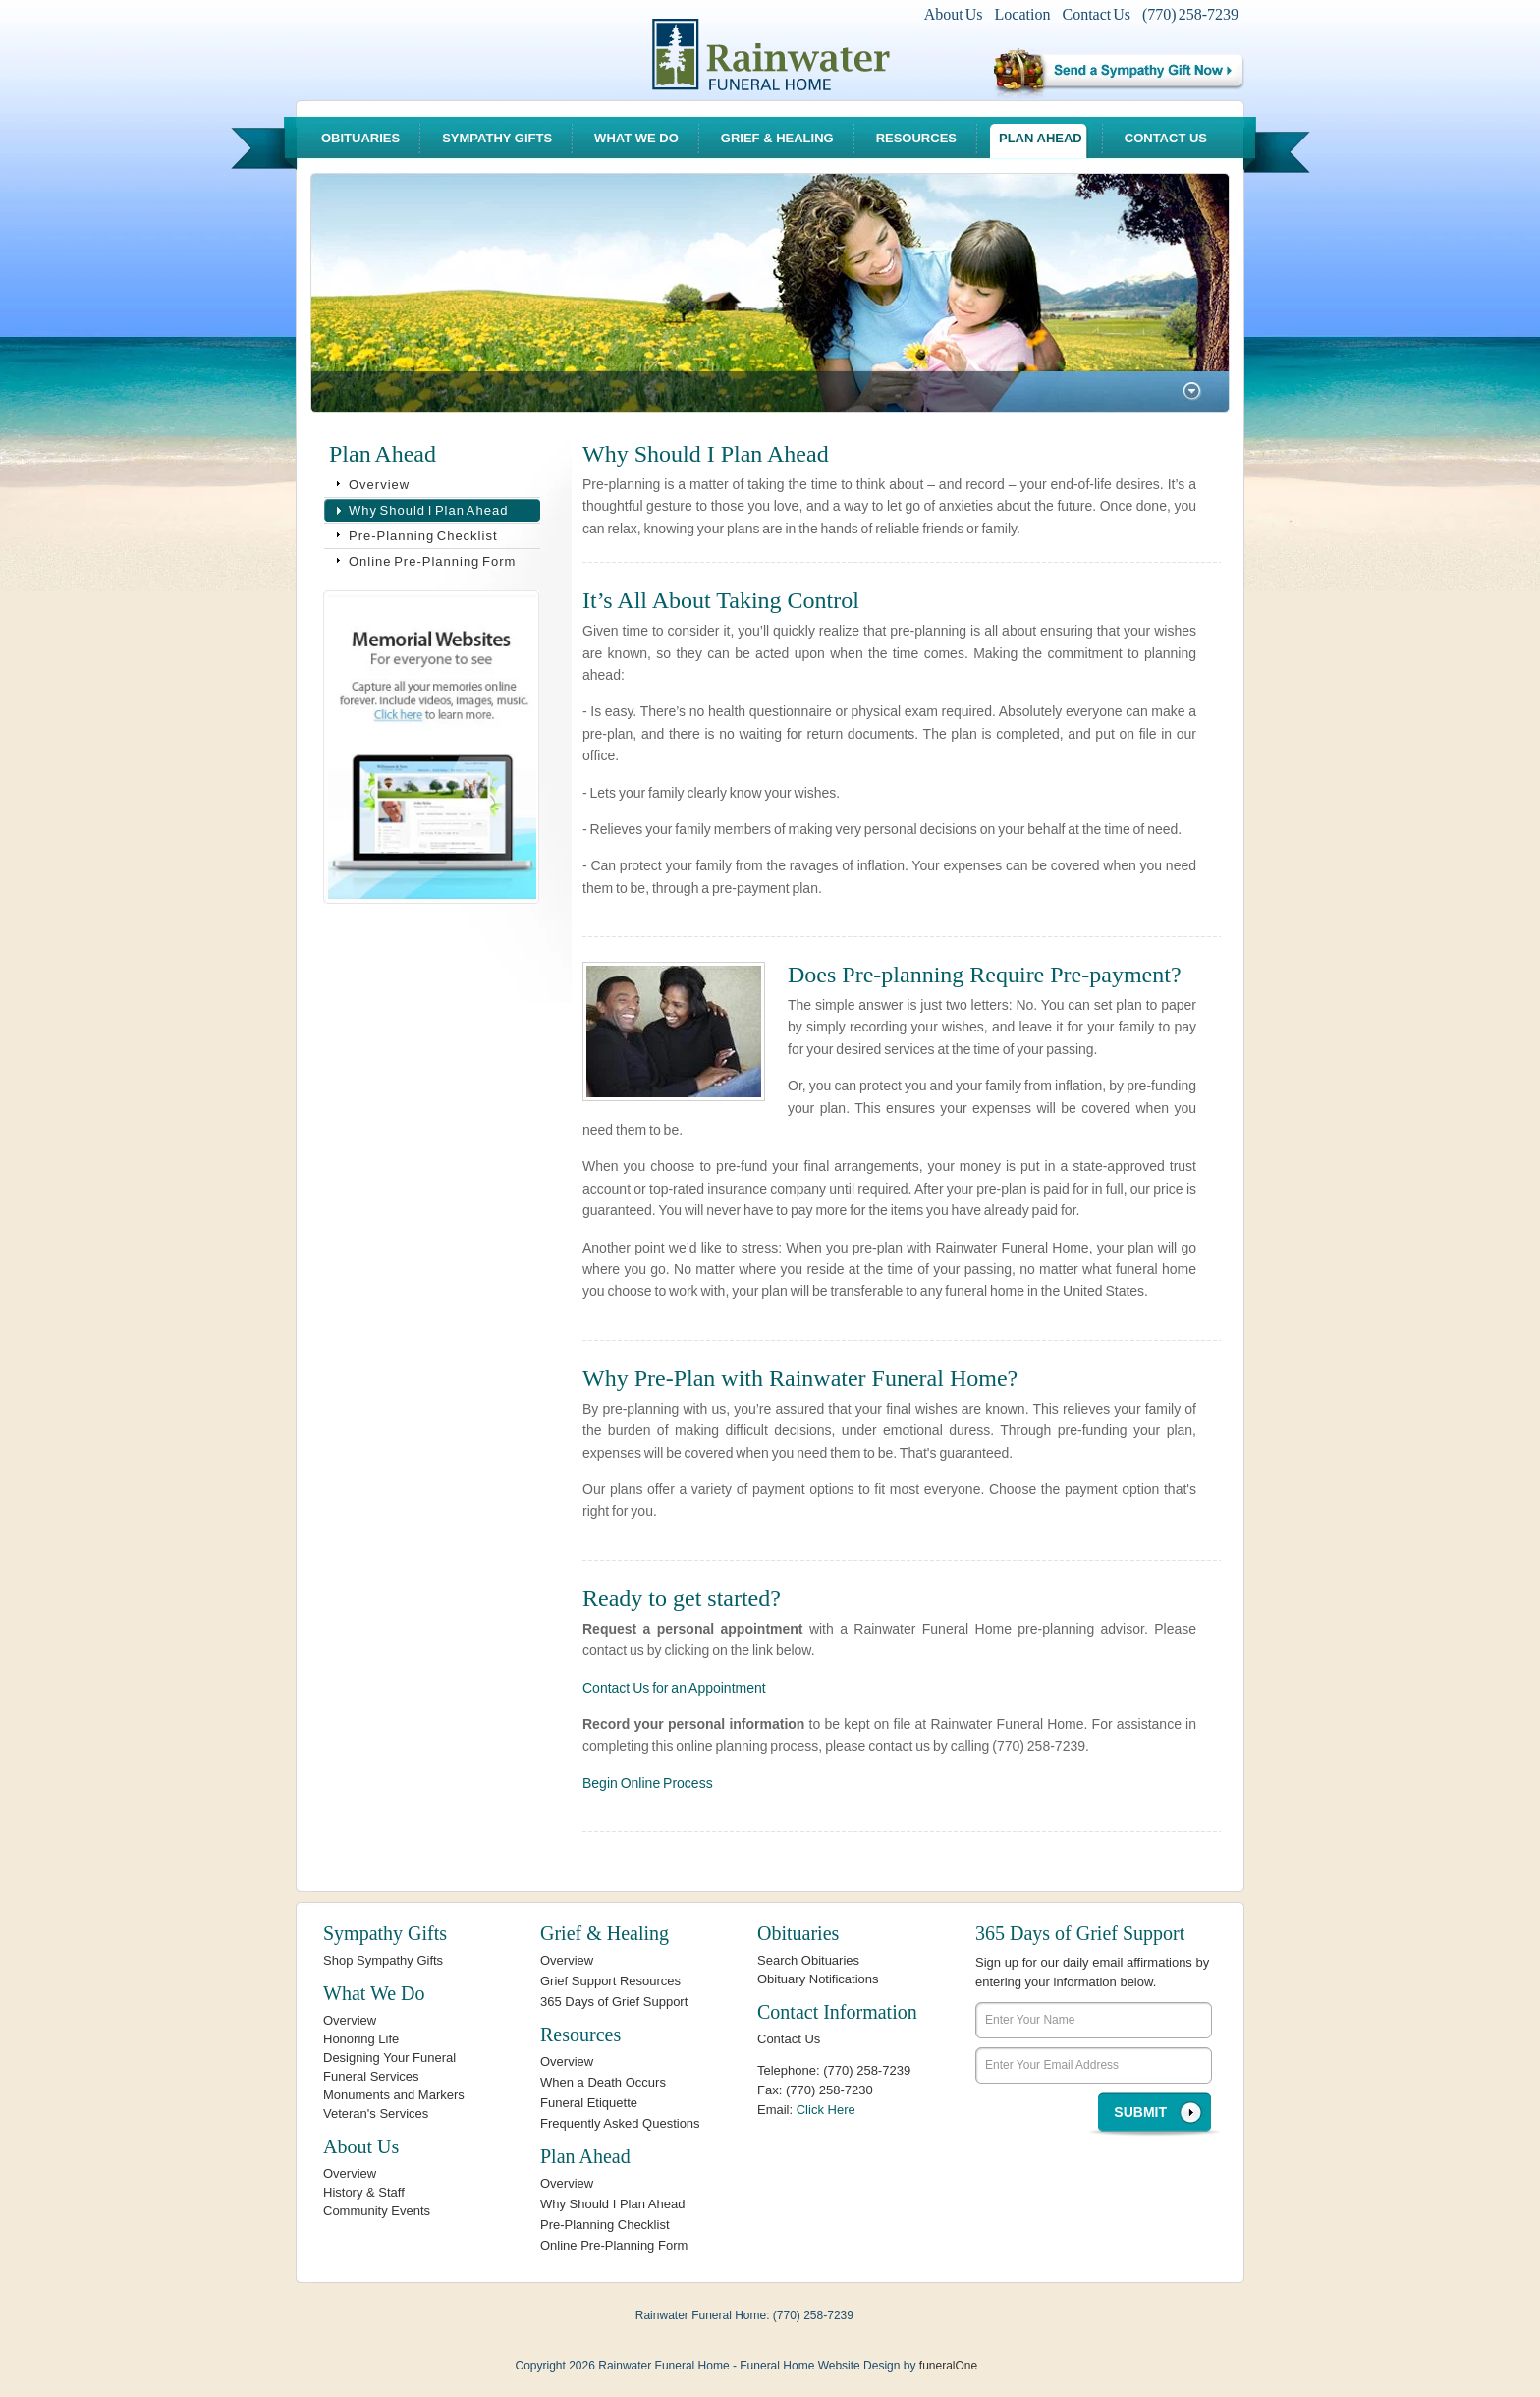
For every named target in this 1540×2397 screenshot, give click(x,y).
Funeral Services (371, 2076)
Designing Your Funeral (389, 2057)
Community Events (376, 2210)
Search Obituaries (808, 1960)
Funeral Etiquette (588, 2102)
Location (1023, 14)
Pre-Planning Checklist (423, 536)
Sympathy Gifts (497, 138)
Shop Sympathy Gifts (383, 1960)
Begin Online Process (647, 1783)
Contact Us (1096, 14)
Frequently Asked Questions (620, 2123)
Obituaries (360, 138)
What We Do (636, 138)
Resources (916, 138)
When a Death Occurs (603, 2082)
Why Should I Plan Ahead (428, 510)
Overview (379, 484)
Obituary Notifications (818, 1979)
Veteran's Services (375, 2113)
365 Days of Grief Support (614, 2001)
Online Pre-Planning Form (432, 561)
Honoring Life (361, 2039)
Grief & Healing (777, 138)
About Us (953, 14)
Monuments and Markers (394, 2095)
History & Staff (364, 2192)
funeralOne (948, 2365)
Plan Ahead (1040, 138)
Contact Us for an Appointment (674, 1688)
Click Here (826, 2109)
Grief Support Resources (610, 1981)
